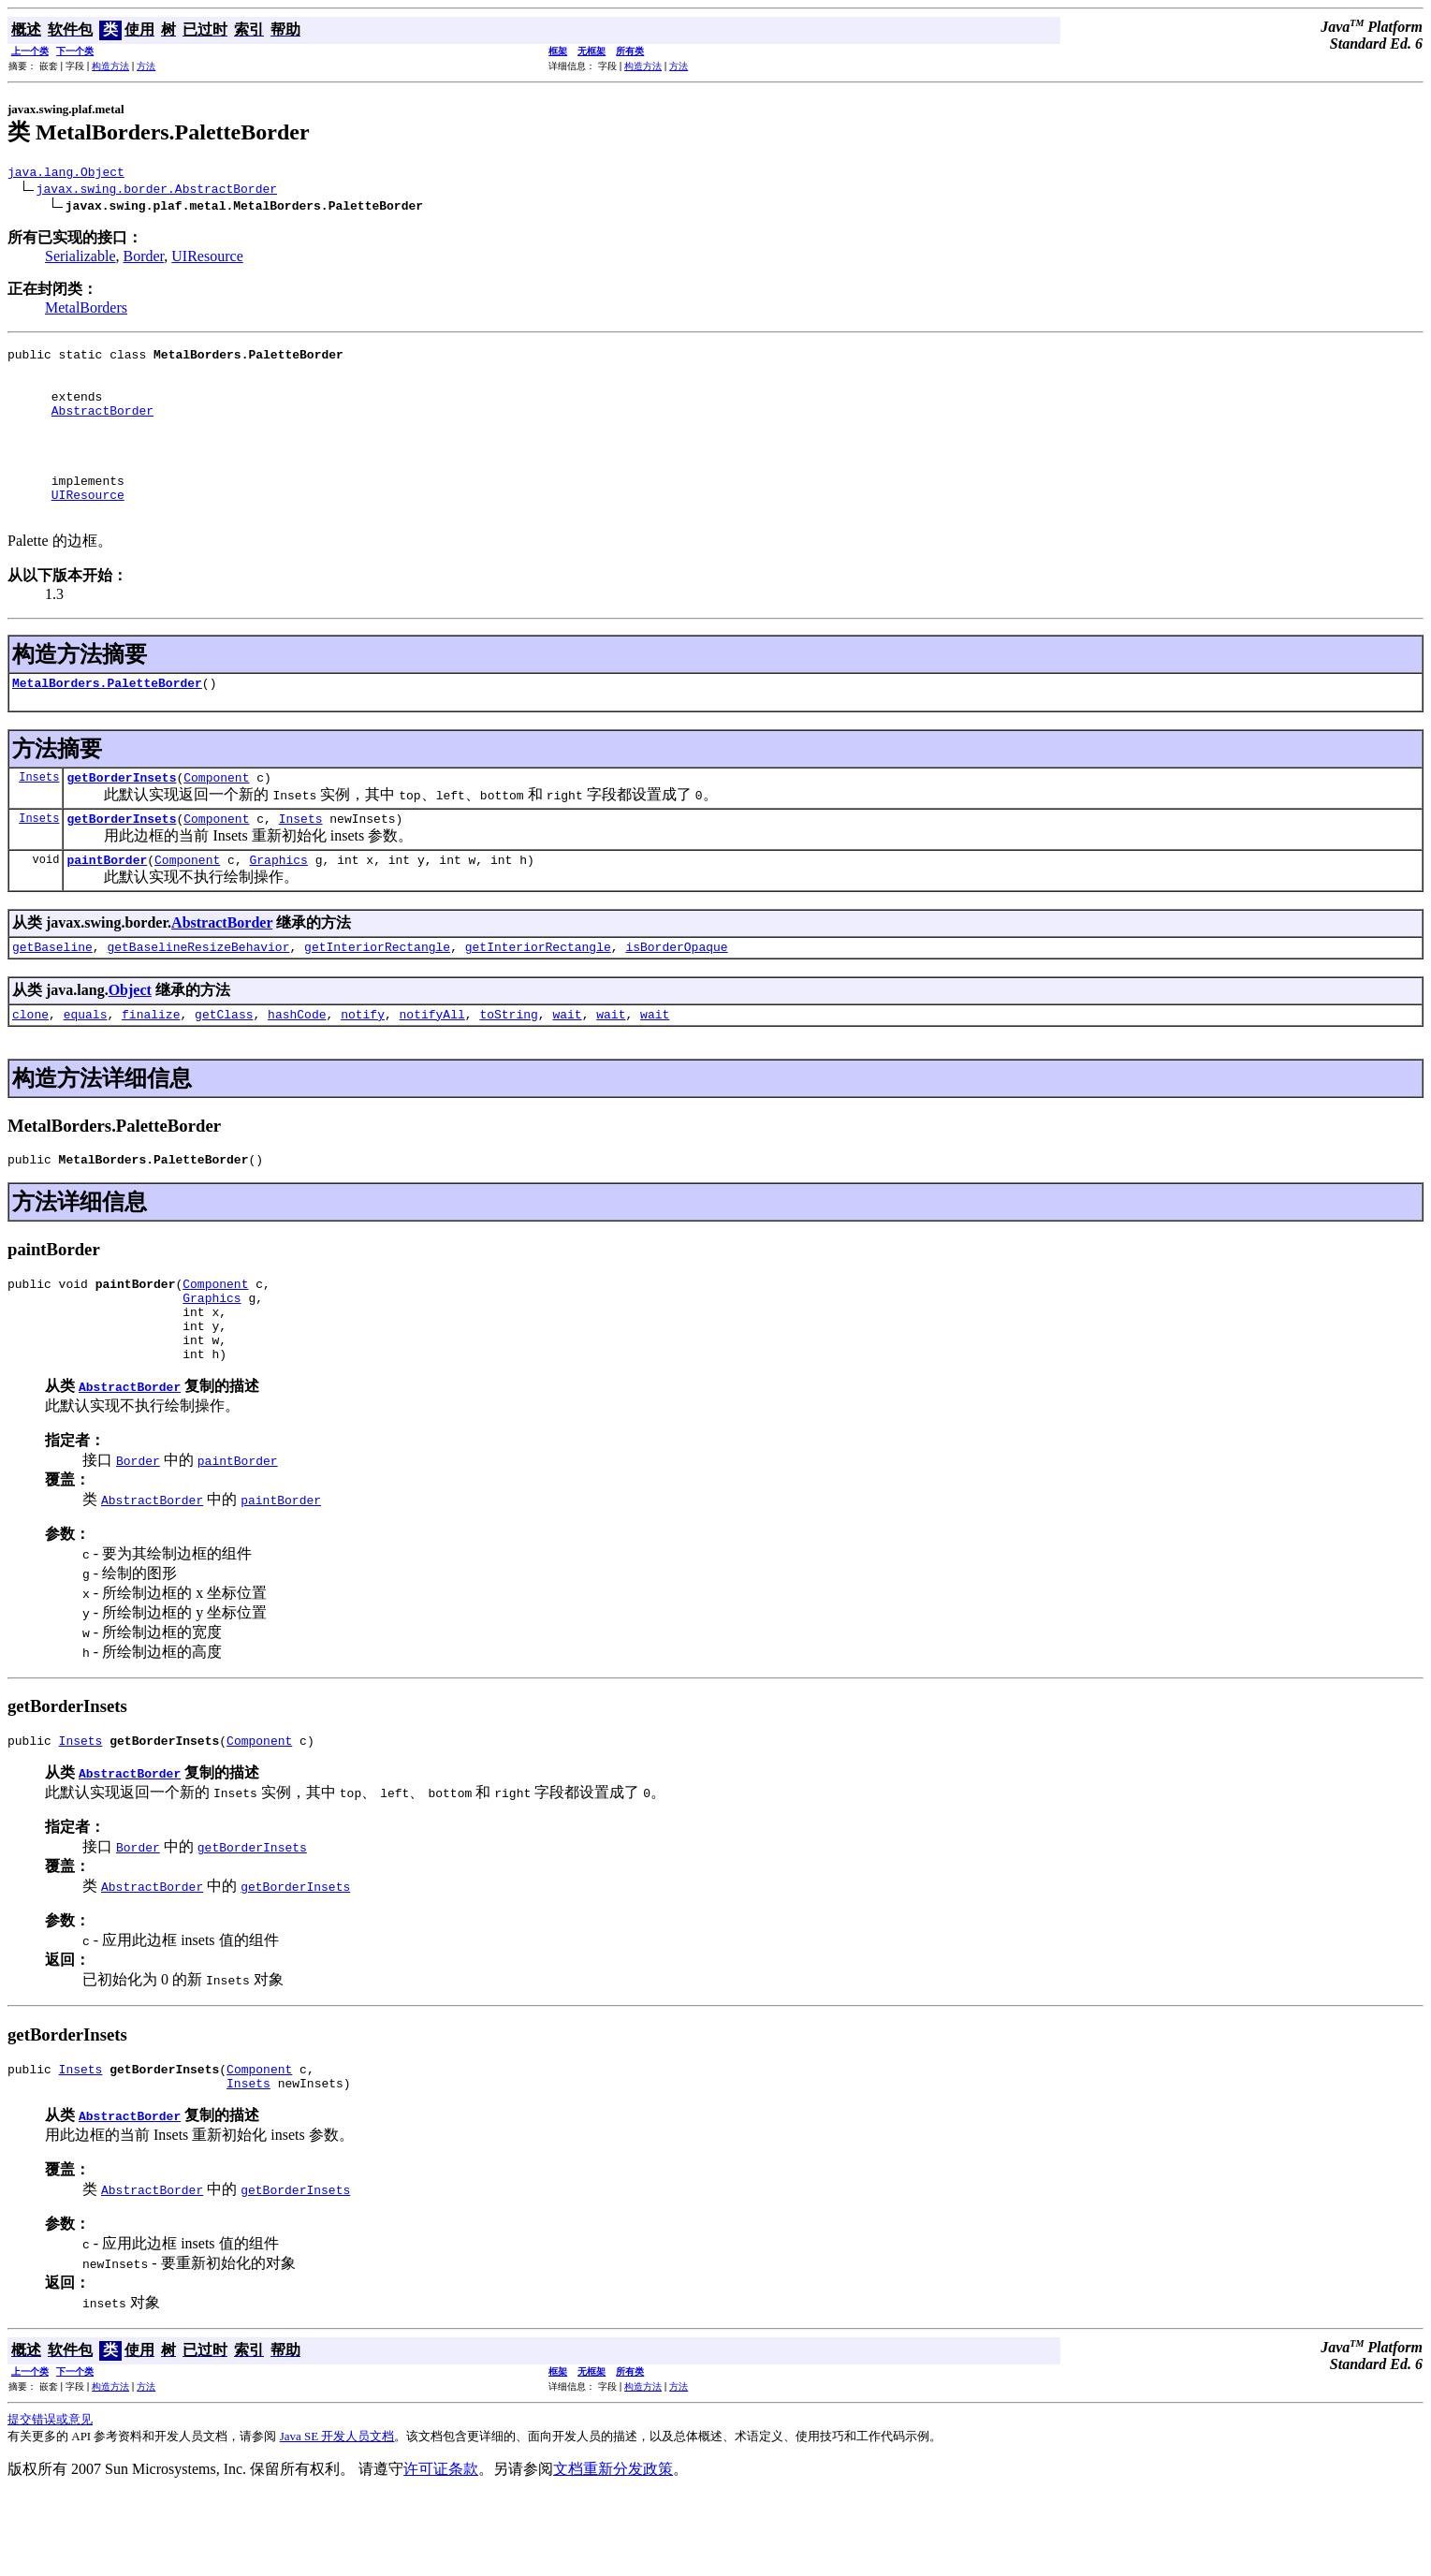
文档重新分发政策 (613, 2550)
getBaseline (52, 996)
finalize (151, 1067)
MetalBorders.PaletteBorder (107, 721)
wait (566, 1067)
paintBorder (106, 907)
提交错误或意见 (50, 2501)
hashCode (297, 1067)
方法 (146, 66)
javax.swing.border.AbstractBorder (157, 191)
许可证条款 (440, 2550)
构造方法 (110, 66)
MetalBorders (86, 310)
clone (30, 1067)
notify (363, 1067)
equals (86, 1067)
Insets (39, 819)
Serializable (80, 259)
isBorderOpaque (676, 996)
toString (508, 1067)
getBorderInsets (121, 819)
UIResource (206, 259)
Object (130, 1040)
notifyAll (432, 1067)
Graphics (278, 907)
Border (144, 259)
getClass (224, 1067)
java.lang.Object (65, 174)
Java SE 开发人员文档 (337, 2517)
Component (216, 819)
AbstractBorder (102, 426)
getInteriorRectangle (377, 996)
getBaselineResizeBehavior (198, 996)
